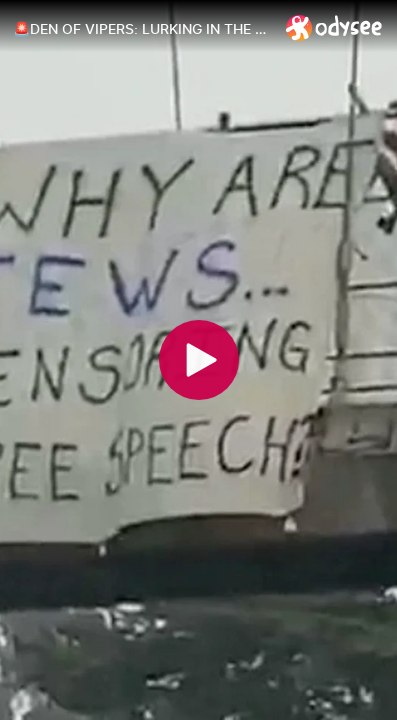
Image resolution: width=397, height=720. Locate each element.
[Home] (334, 27)
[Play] (199, 360)
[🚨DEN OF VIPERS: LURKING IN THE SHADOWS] (141, 29)
